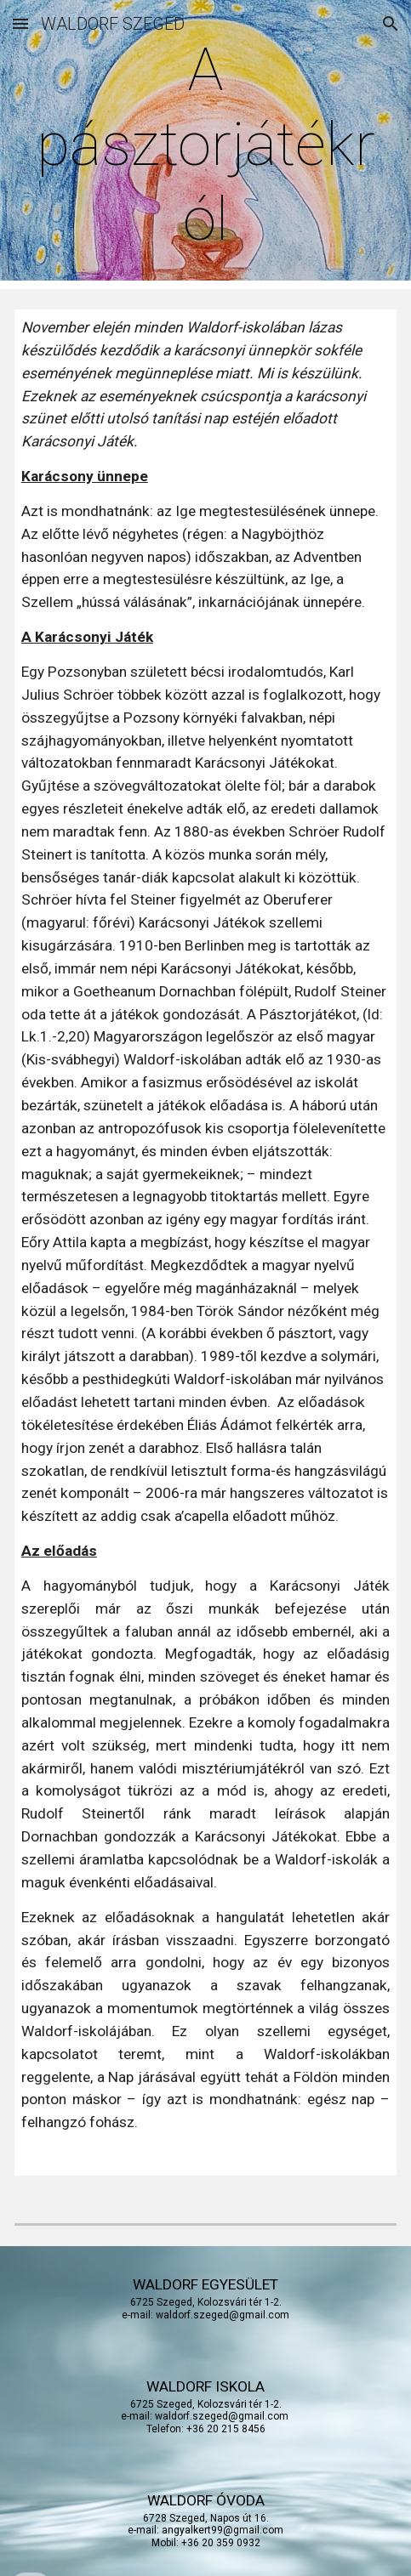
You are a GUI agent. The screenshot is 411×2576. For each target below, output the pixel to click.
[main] (205, 145)
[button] (20, 23)
